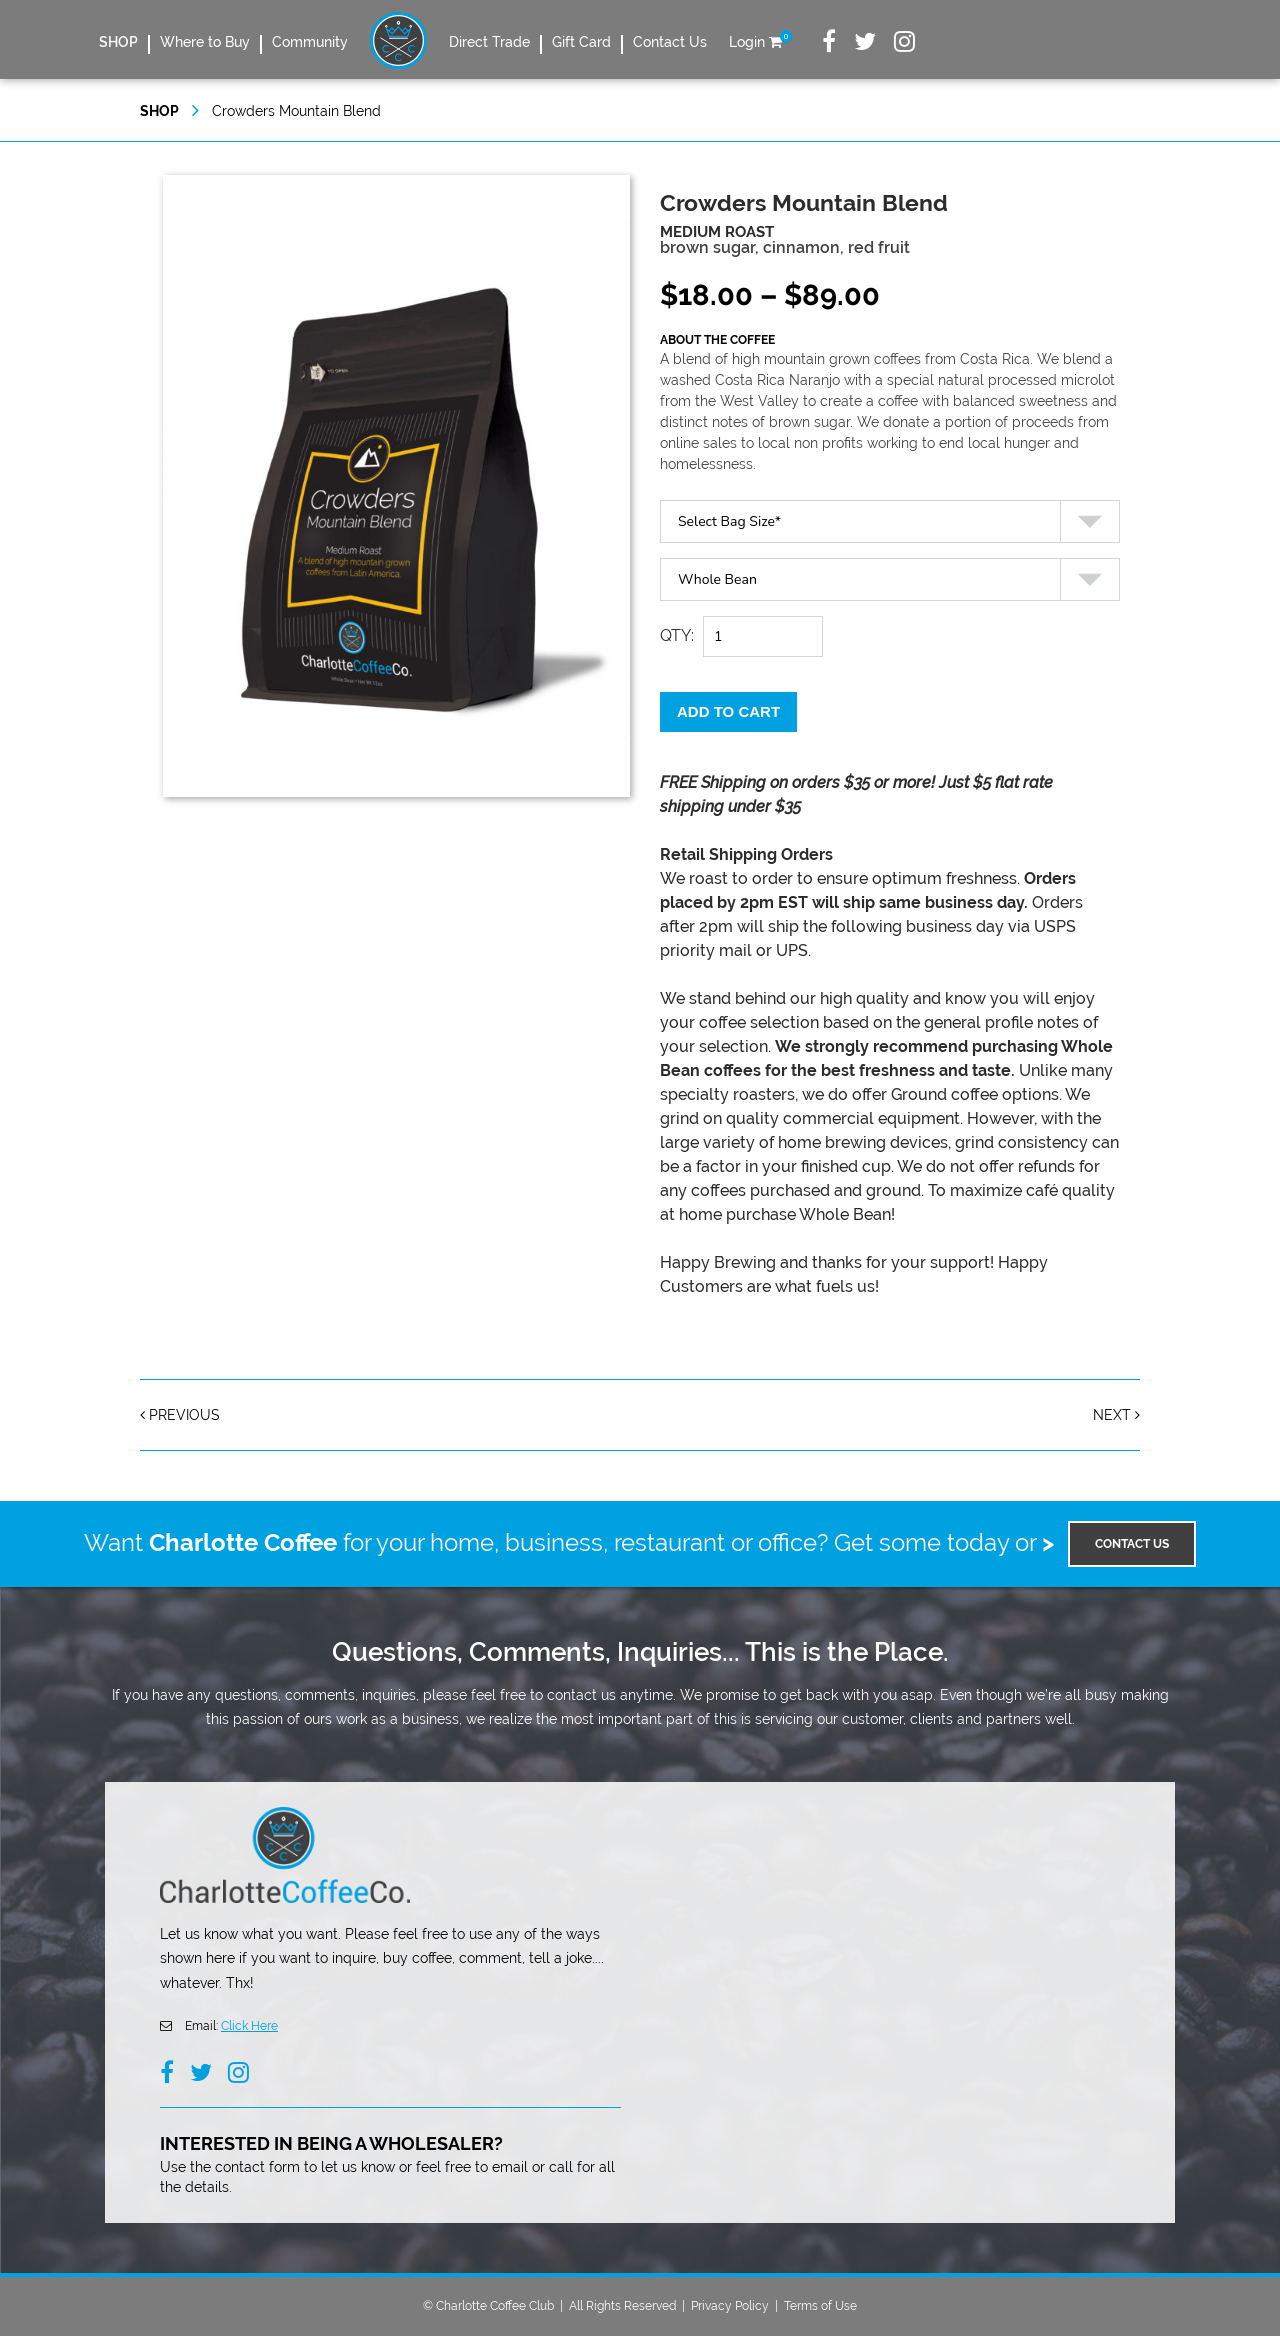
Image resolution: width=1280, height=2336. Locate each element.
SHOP (118, 41)
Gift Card (581, 41)
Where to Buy (205, 41)
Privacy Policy (730, 2306)
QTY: (677, 635)
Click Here (249, 2026)
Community (310, 41)
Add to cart (728, 711)
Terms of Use (820, 2306)
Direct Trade (489, 41)
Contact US (1132, 1544)
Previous (180, 1415)
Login (747, 41)
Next (1116, 1415)
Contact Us (670, 41)
